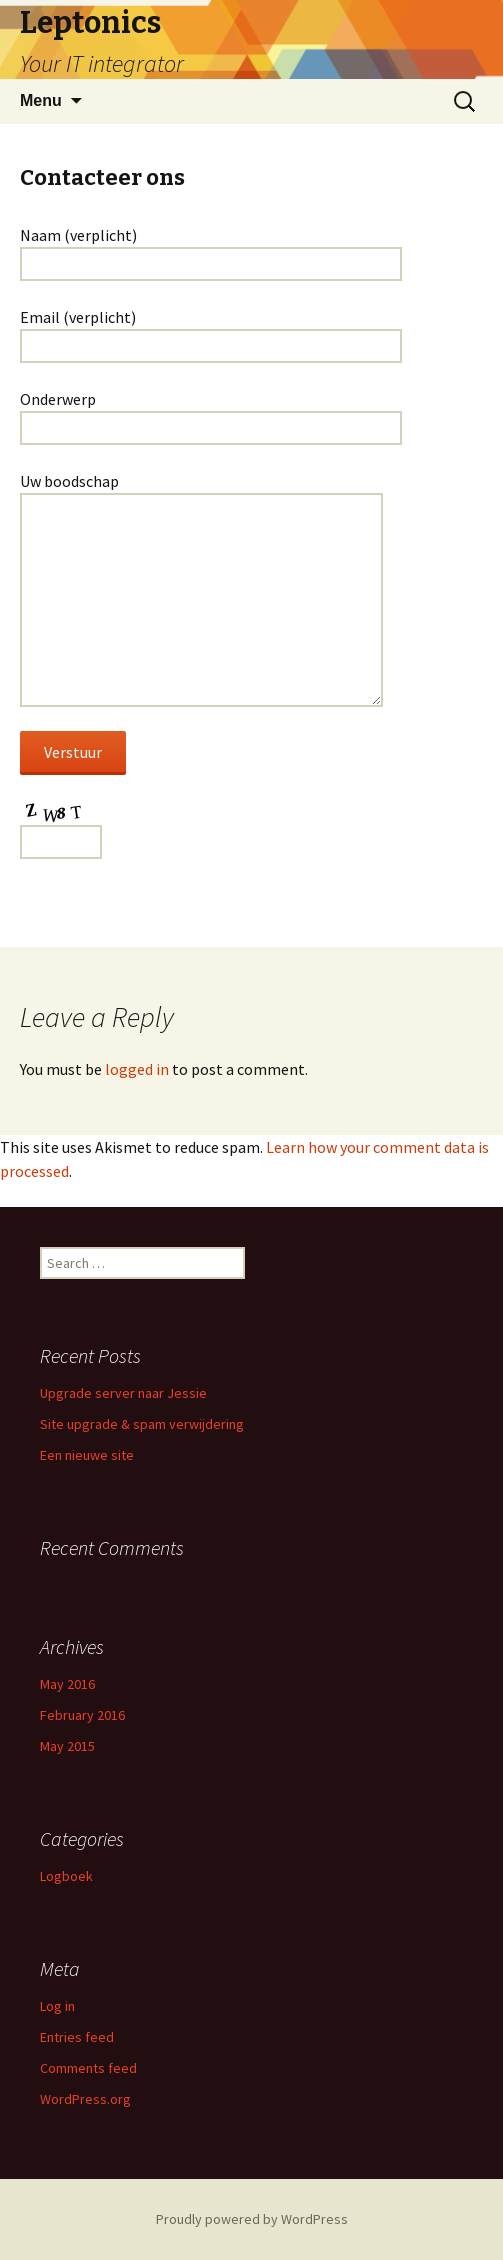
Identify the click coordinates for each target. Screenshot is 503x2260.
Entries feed (77, 2037)
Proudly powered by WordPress (252, 2219)
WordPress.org (85, 2099)
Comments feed (88, 2068)
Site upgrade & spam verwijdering (142, 1424)
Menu (41, 100)
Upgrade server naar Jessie (123, 1393)
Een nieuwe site (87, 1455)
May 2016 (67, 1684)
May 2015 (67, 1746)
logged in (137, 1069)
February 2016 (82, 1715)
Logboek (66, 1876)
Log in (57, 2006)
